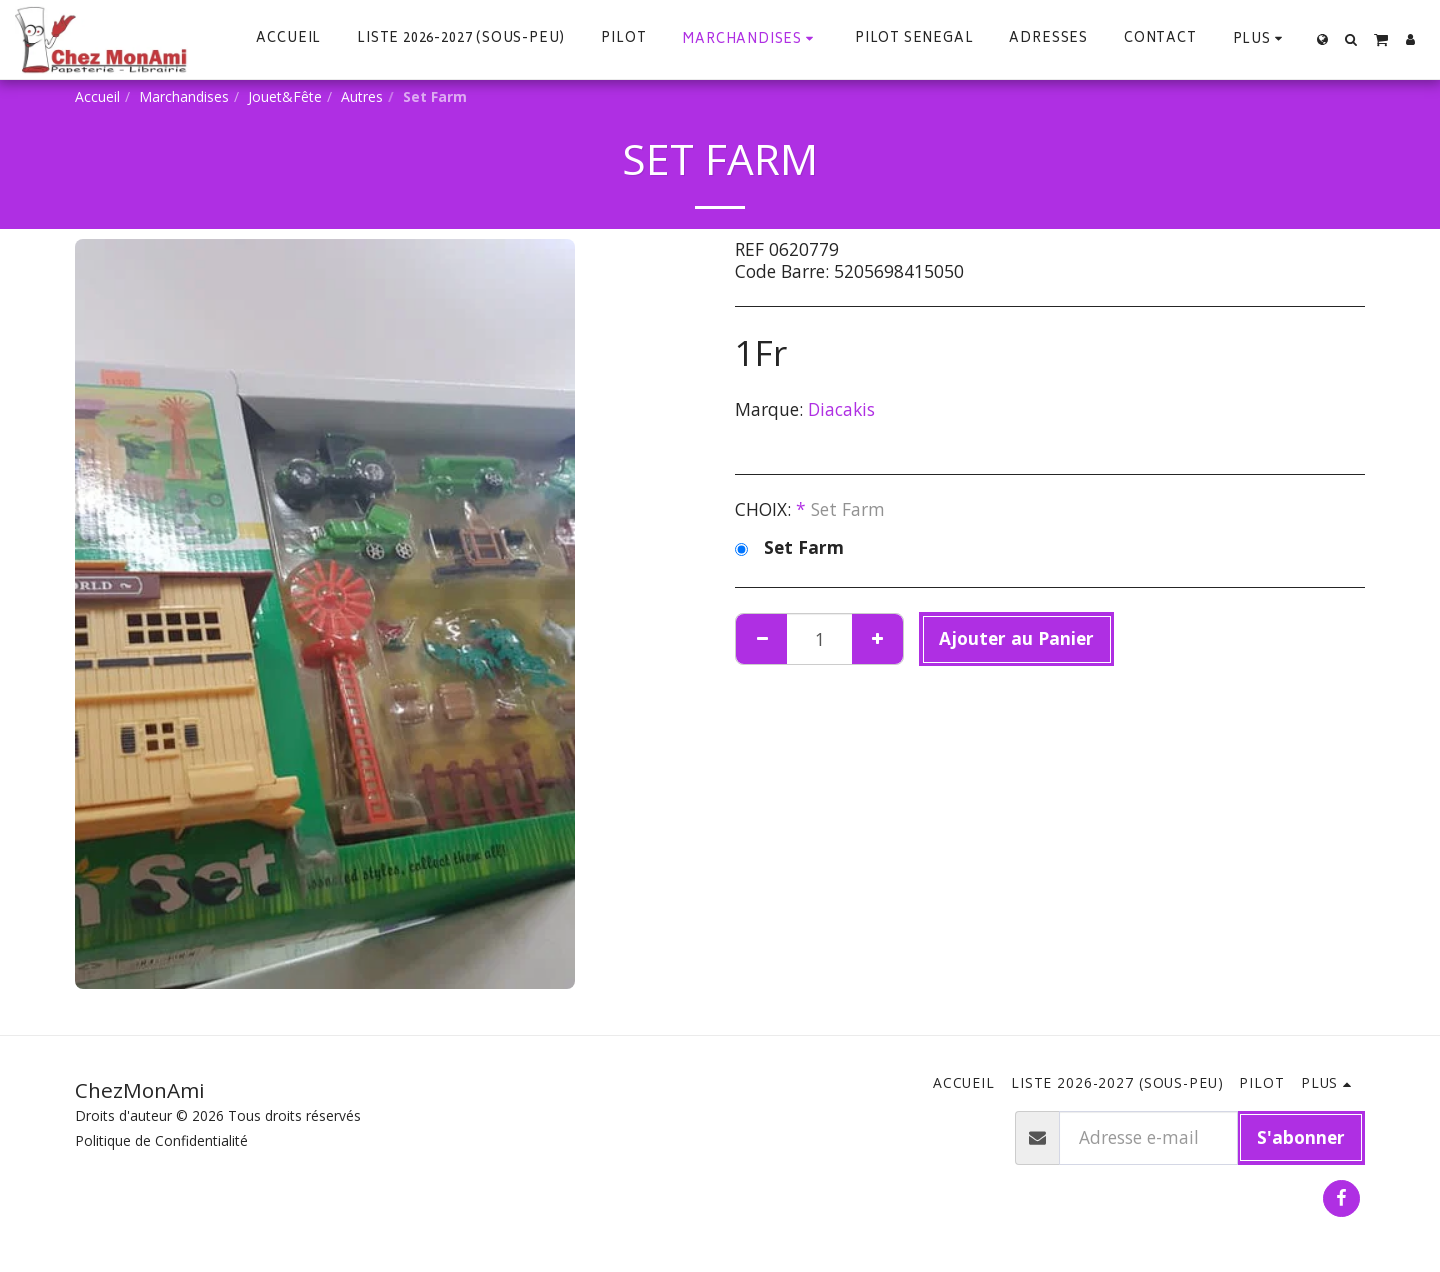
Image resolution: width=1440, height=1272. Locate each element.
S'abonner (1301, 1137)
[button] (1351, 39)
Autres (362, 96)
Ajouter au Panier (1016, 638)
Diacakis (841, 409)
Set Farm (789, 548)
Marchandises (184, 96)
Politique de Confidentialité (161, 1140)
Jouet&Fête (285, 96)
